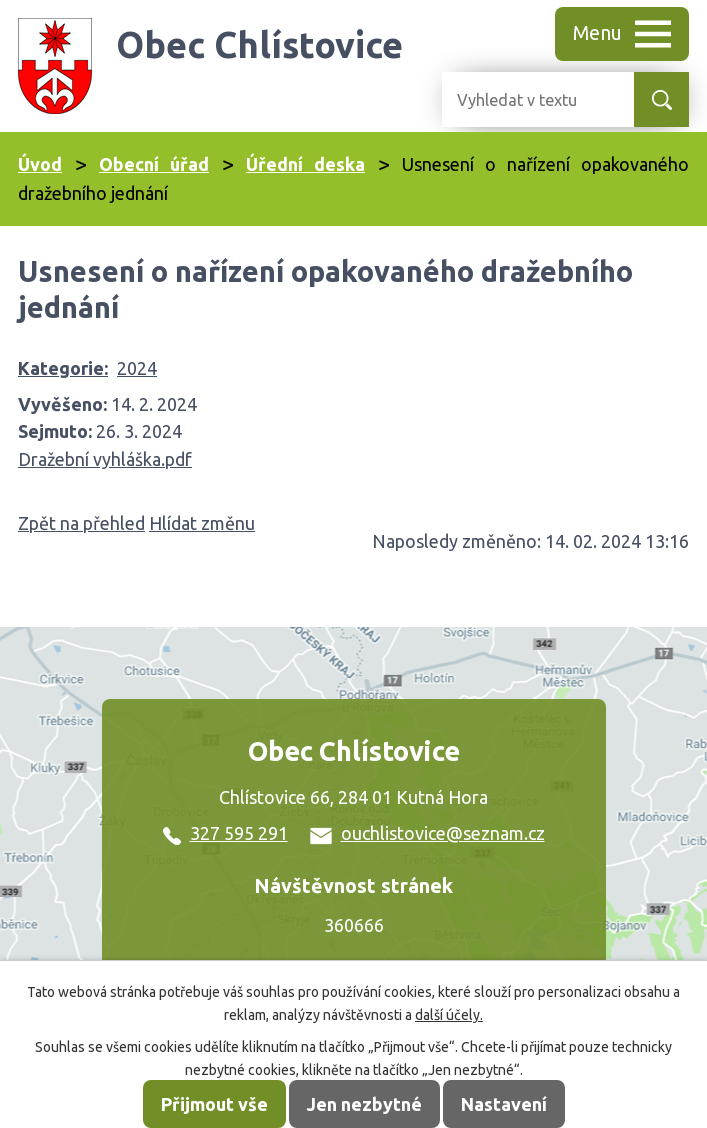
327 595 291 (225, 833)
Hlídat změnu (202, 523)
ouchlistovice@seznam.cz (427, 833)
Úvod (40, 164)
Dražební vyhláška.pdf (105, 459)
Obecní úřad (154, 164)
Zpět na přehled (81, 523)
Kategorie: (63, 368)
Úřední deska (305, 164)
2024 (137, 368)
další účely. (449, 1015)
